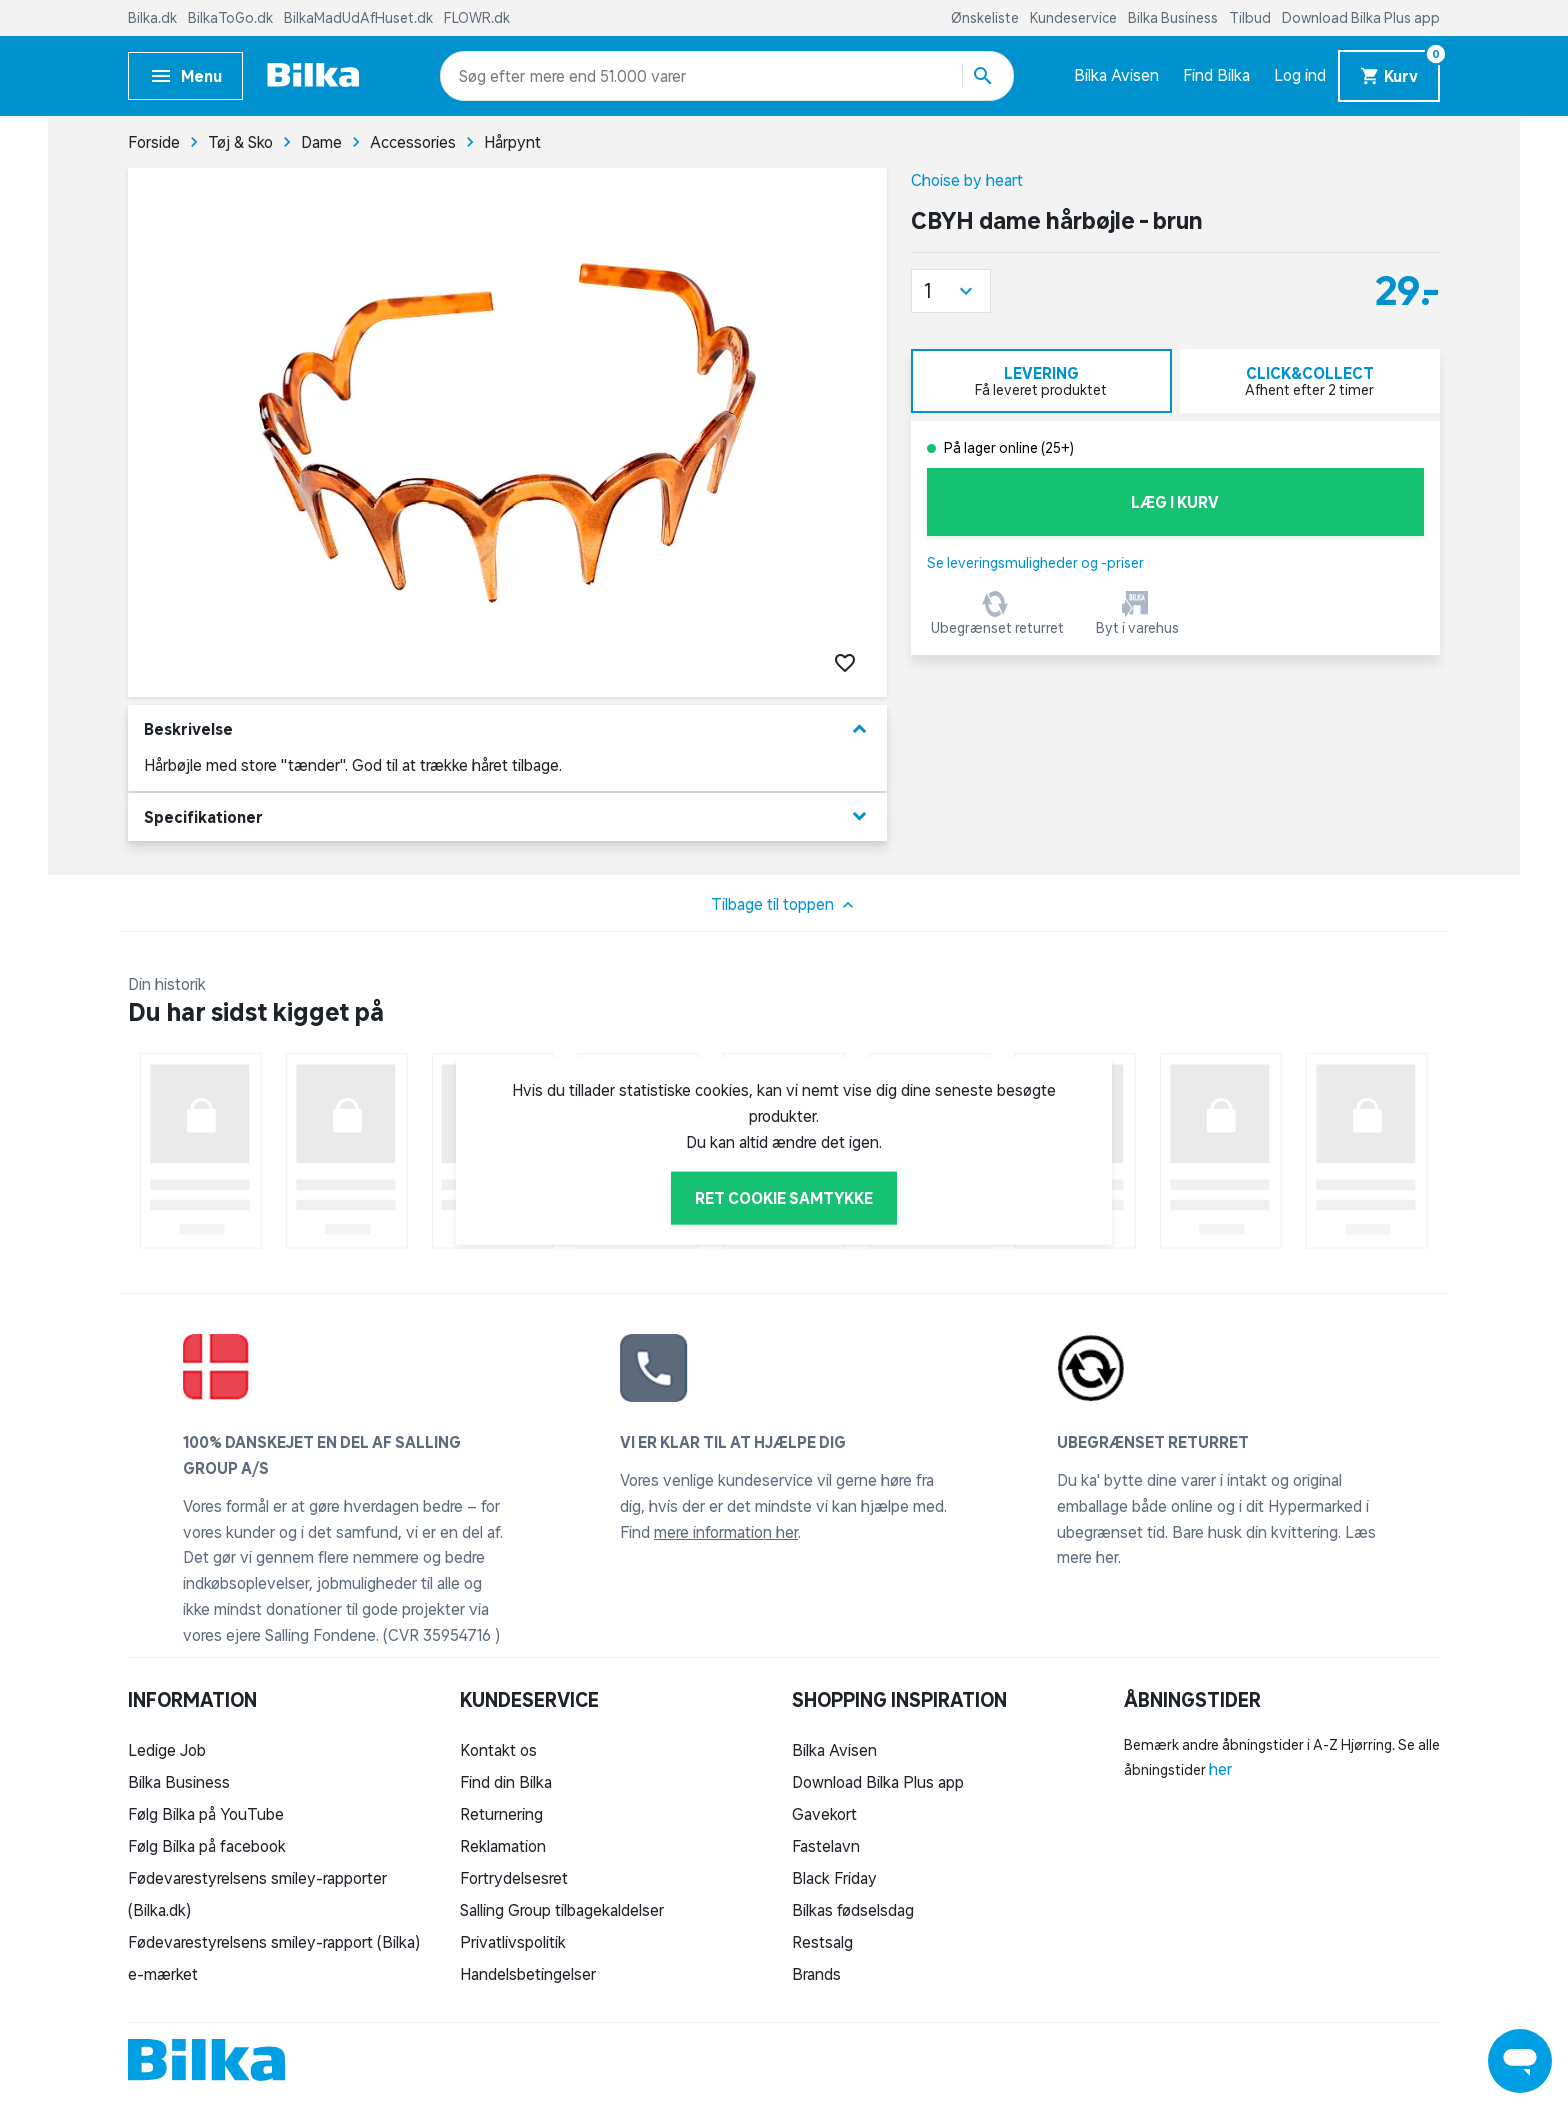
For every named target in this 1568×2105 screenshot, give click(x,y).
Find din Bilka (506, 1782)
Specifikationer (507, 816)
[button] (951, 291)
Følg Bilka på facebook (207, 1846)
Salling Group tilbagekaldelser (562, 1910)
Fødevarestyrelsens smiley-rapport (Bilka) (274, 1942)
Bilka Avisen (1116, 75)
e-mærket (163, 1974)
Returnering (501, 1814)
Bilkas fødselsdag (853, 1910)
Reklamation (503, 1846)
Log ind (1300, 75)
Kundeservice (1075, 18)
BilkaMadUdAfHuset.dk (360, 18)
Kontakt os (498, 1750)
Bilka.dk (154, 18)
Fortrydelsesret (514, 1878)
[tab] (1041, 381)
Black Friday (834, 1878)
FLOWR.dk (477, 18)
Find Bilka (1216, 75)
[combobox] (494, 76)
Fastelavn (826, 1846)
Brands (816, 1974)
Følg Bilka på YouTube (206, 1814)
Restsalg (822, 1942)
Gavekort (824, 1814)
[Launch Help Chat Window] (1520, 2061)
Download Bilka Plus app (1361, 18)
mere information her (726, 1532)
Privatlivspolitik (513, 1942)
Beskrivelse (507, 729)
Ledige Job (167, 1750)
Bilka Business (1174, 18)
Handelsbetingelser (528, 1974)
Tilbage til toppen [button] (784, 905)
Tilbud (1251, 18)
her (1220, 1769)
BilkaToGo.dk (232, 18)
